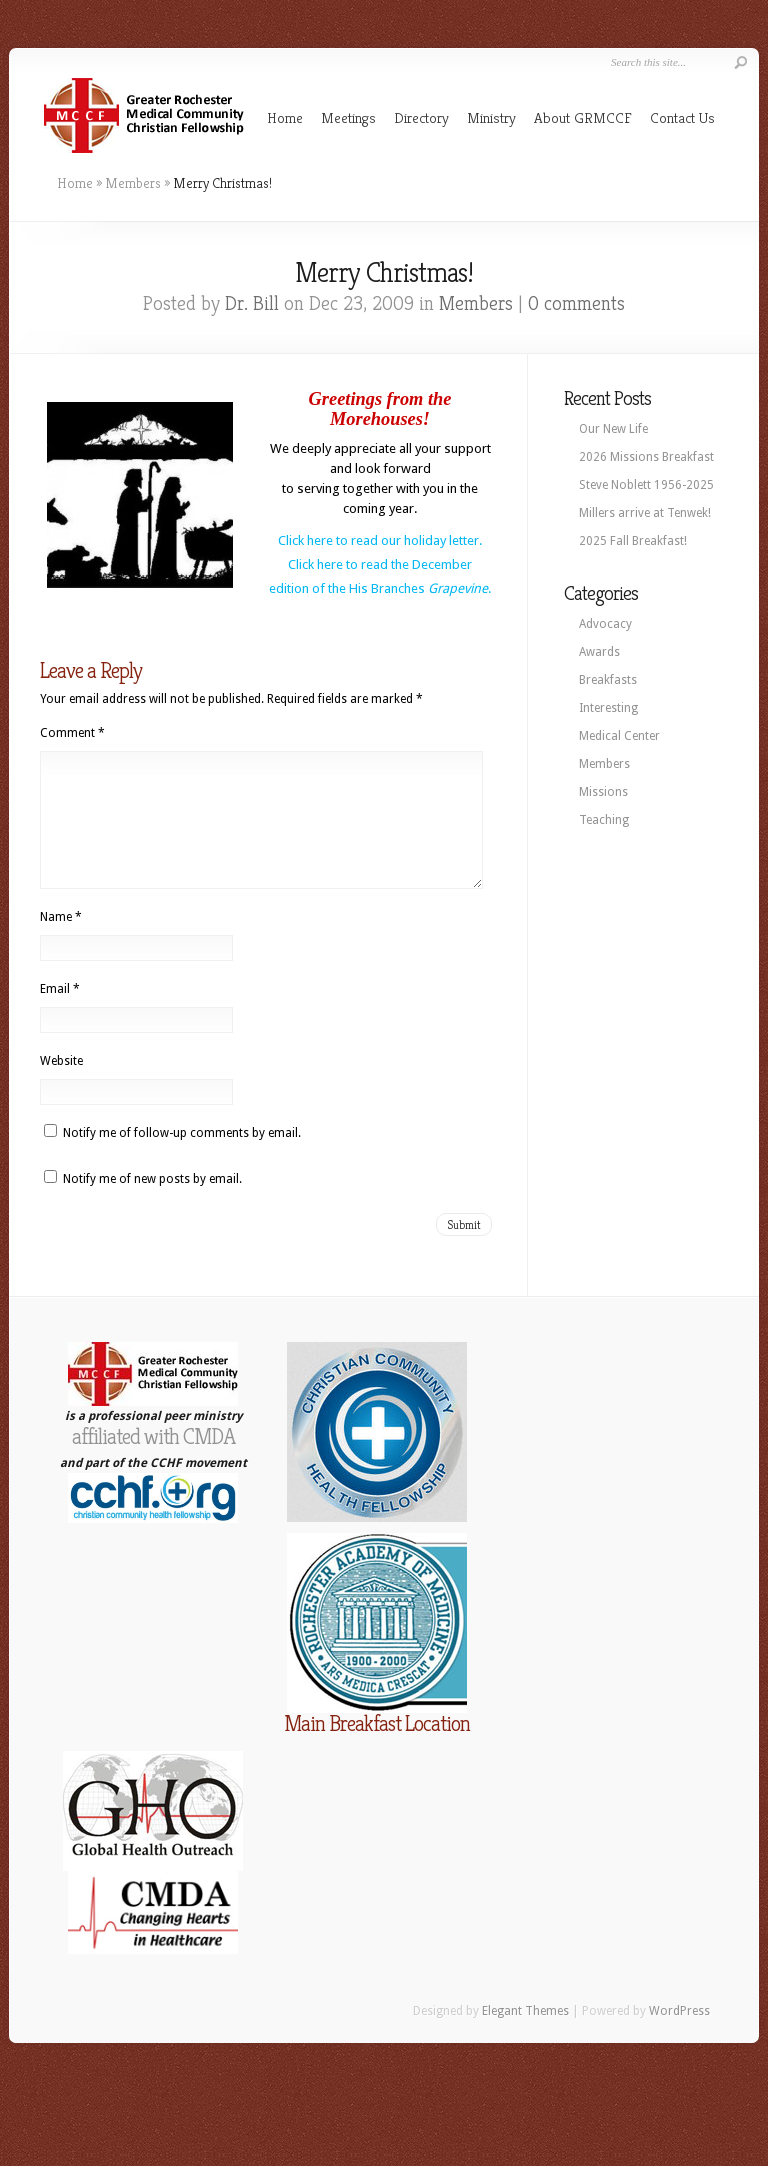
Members (133, 183)
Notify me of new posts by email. (152, 1203)
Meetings (348, 117)
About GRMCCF (583, 117)
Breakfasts (608, 680)
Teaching (604, 820)
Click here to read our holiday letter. (380, 540)
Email (60, 1013)
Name (61, 941)
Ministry (491, 117)
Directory (421, 117)
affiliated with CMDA (153, 1460)
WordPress (679, 2035)
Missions (603, 792)
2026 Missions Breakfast (646, 457)
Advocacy (605, 624)
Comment (72, 733)
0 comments (576, 303)
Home (285, 117)
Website (61, 1085)
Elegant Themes (525, 2035)
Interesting (608, 708)
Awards (599, 652)
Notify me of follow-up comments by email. (182, 1157)
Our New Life (613, 429)
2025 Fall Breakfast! (633, 541)
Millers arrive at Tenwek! (645, 513)
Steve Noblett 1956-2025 (646, 485)
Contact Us (682, 117)
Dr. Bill (252, 303)
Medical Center (619, 736)
